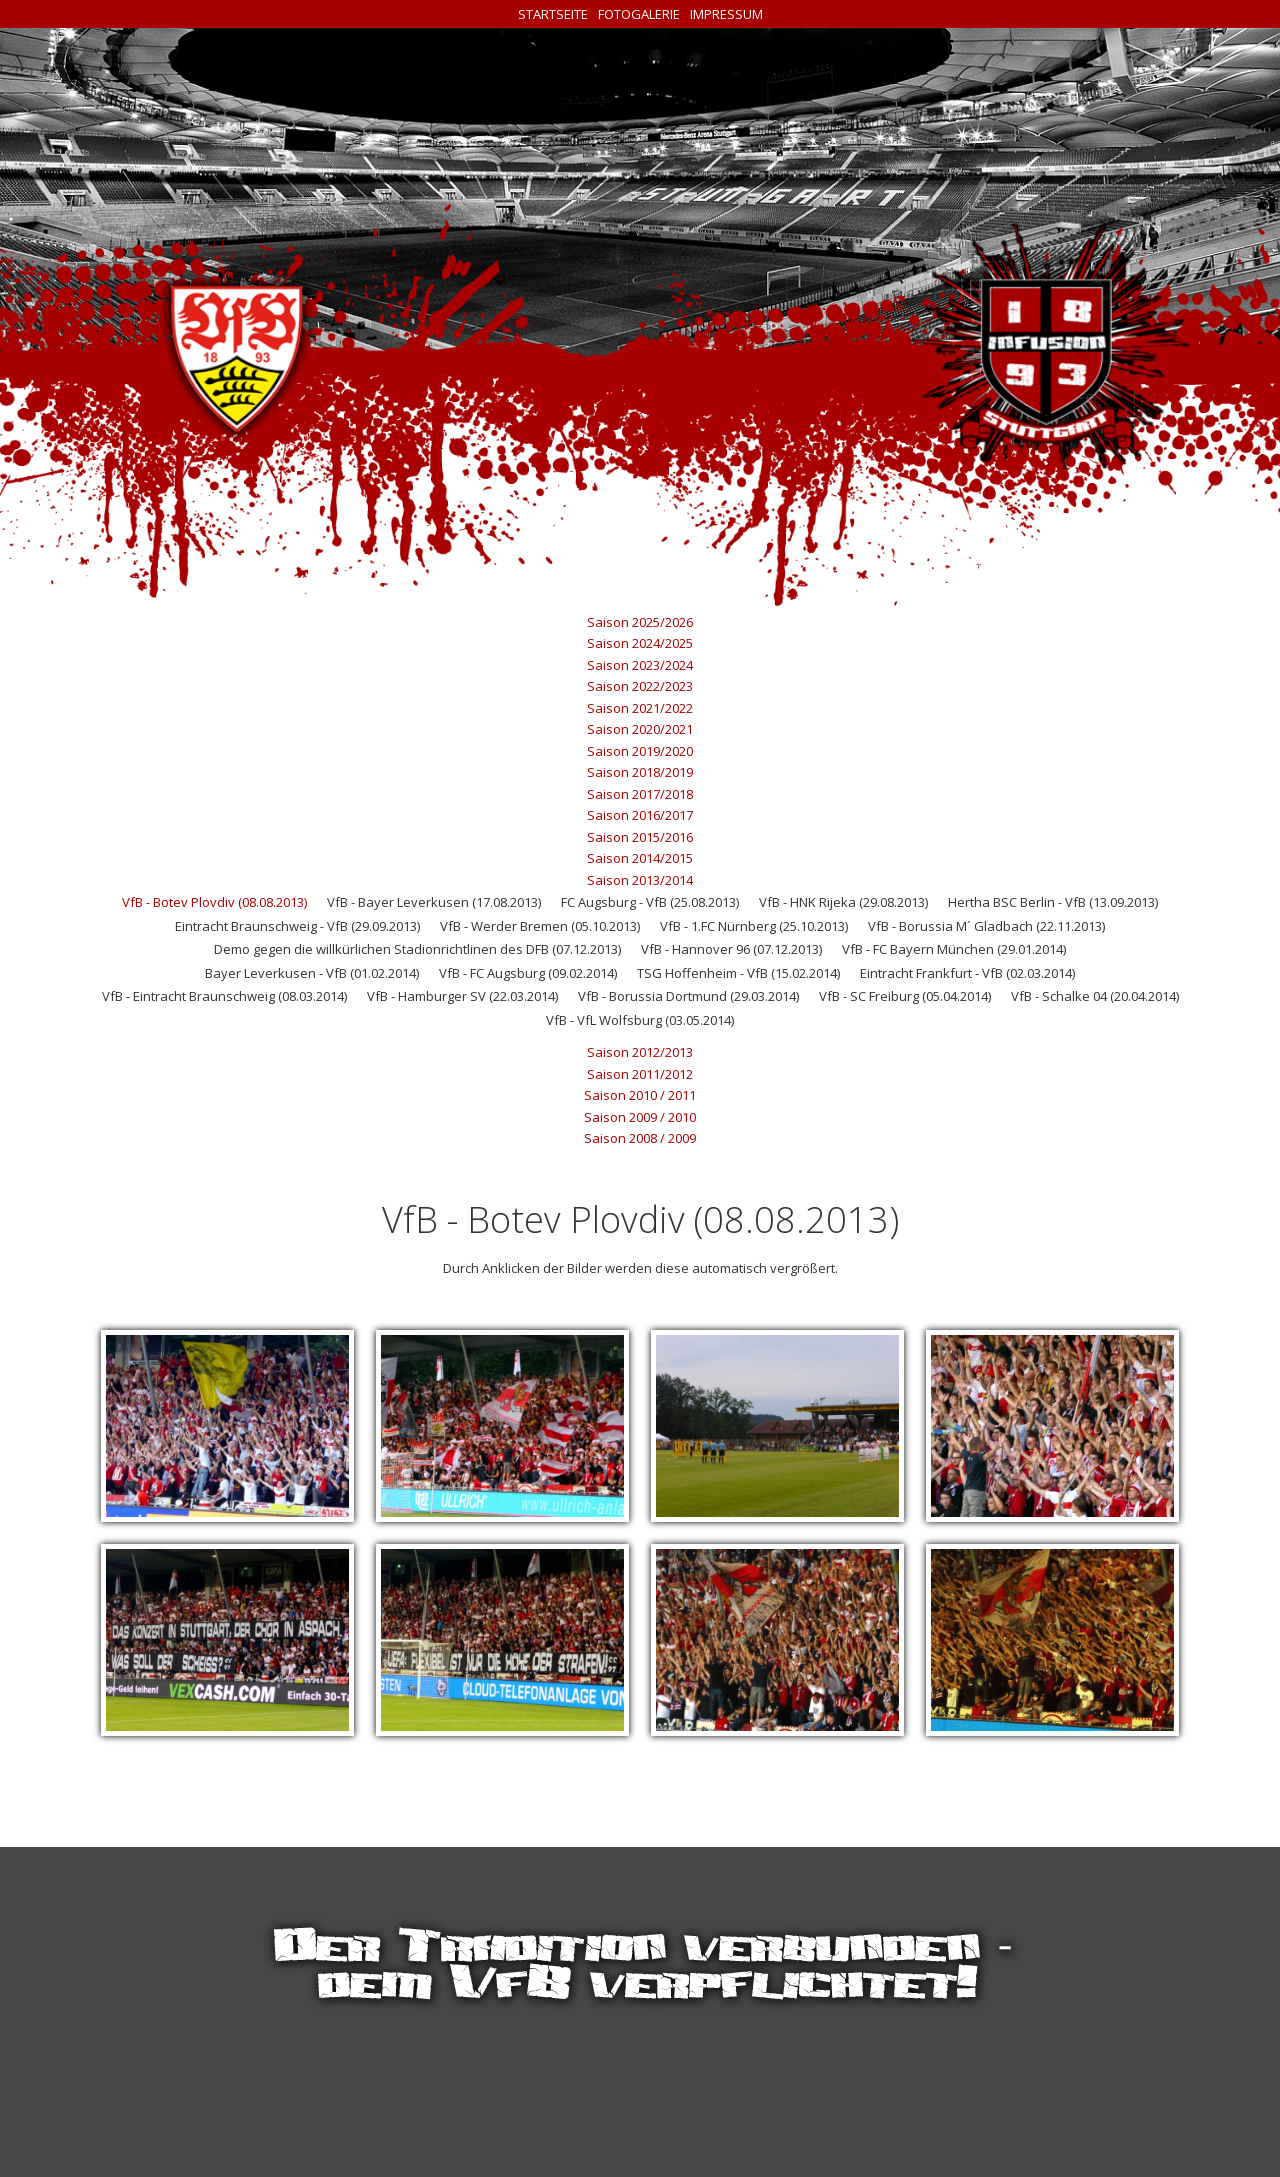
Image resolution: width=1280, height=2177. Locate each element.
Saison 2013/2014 (640, 880)
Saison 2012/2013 (640, 1052)
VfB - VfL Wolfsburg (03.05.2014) (640, 1020)
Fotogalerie (639, 14)
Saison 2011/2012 (640, 1074)
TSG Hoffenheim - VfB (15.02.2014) (738, 973)
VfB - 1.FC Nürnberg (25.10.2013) (754, 926)
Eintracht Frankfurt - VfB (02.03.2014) (967, 973)
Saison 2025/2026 (640, 622)
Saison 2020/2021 (640, 729)
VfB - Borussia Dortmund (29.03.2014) (688, 996)
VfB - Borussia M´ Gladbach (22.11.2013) (986, 926)
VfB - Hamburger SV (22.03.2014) (462, 996)
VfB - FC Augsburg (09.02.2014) (528, 973)
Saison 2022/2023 (640, 686)
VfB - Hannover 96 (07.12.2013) (731, 949)
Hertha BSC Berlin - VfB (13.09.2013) (1053, 902)
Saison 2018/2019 (640, 772)
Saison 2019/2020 (640, 751)
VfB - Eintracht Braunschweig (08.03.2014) (224, 996)
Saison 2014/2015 (640, 858)
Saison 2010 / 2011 (640, 1095)
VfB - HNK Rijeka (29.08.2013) (843, 902)
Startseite (553, 14)
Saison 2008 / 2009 (640, 1138)
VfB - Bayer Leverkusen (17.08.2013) (434, 902)
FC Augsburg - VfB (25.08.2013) (650, 902)
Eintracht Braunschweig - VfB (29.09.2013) (297, 926)
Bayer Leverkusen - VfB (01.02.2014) (312, 973)
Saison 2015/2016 (640, 837)
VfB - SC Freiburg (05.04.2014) (905, 996)
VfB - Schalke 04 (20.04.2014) (1095, 996)
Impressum (726, 14)
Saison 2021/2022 (640, 708)
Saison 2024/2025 (640, 643)
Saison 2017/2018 (640, 794)
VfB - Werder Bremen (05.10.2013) (540, 926)
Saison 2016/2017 (640, 815)
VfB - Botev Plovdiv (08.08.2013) (214, 902)
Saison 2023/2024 (640, 665)
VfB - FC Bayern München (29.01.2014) (954, 949)
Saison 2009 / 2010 (640, 1117)
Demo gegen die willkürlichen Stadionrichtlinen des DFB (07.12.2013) (417, 949)
